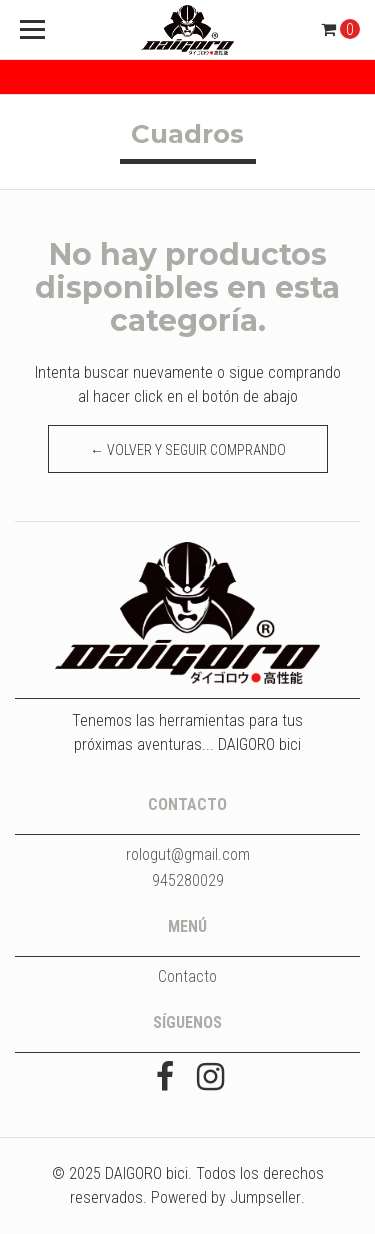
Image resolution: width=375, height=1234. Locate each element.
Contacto (187, 976)
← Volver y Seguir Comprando (188, 450)
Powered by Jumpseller (226, 1197)
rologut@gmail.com (188, 854)
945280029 (188, 880)
